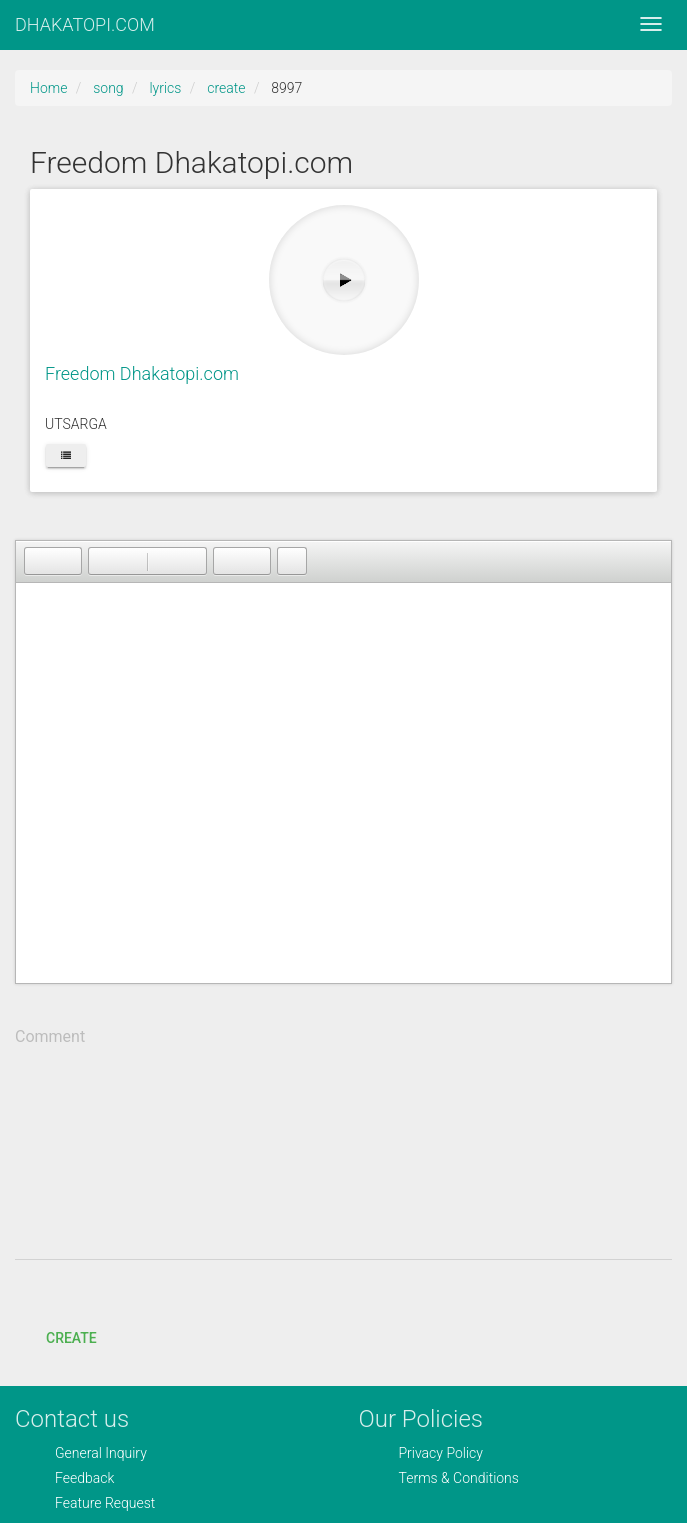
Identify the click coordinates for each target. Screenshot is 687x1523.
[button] (39, 561)
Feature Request (105, 1503)
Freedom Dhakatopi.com (142, 373)
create (226, 88)
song (108, 88)
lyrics (165, 88)
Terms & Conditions (459, 1478)
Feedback (84, 1478)
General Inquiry (101, 1453)
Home (48, 88)
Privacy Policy (441, 1453)
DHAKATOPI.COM (85, 24)
